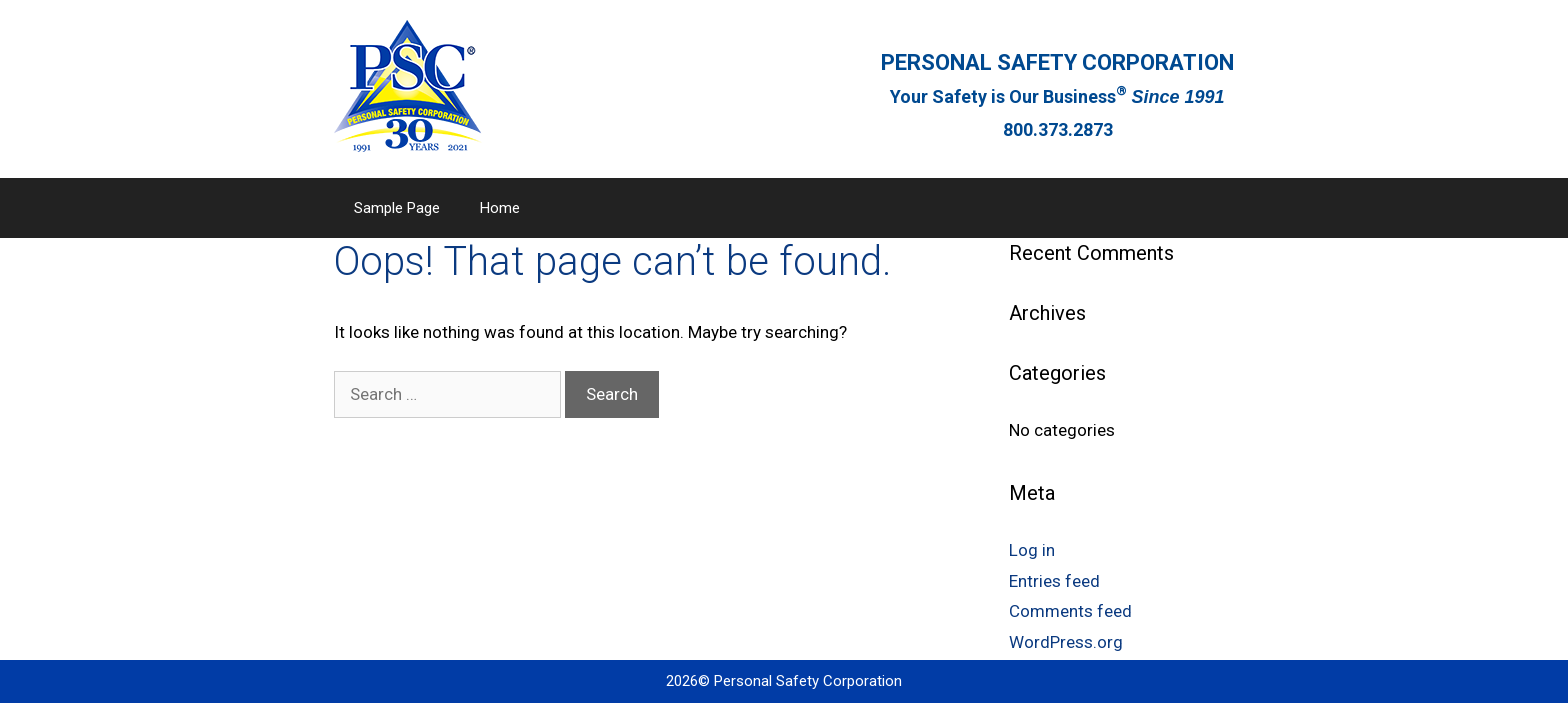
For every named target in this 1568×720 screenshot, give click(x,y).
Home (500, 208)
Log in (1032, 550)
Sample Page (397, 208)
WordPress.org (1066, 642)
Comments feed (1070, 611)
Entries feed (1054, 581)
